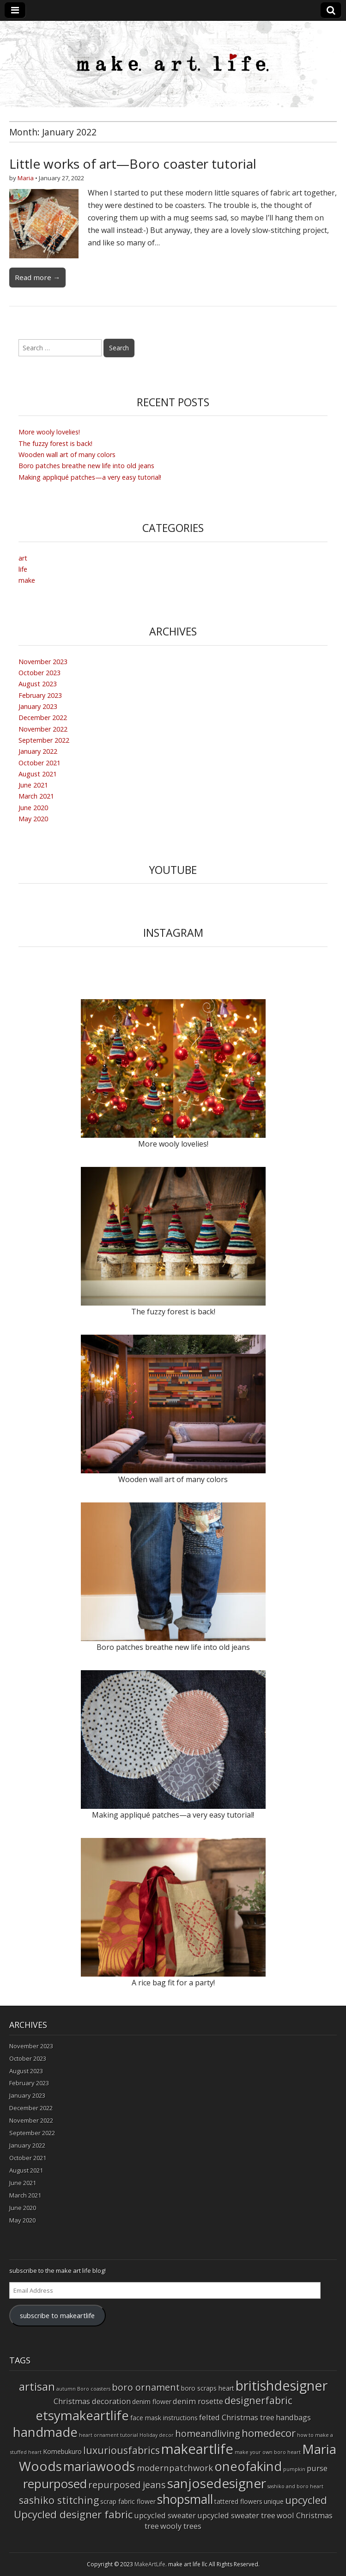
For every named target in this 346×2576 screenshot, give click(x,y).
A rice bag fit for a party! (173, 1983)
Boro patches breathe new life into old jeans (86, 465)
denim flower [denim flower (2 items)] (151, 2401)
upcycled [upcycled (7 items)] (306, 2500)
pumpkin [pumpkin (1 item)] (294, 2469)
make (26, 580)
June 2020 (33, 807)
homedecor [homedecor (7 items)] (269, 2433)
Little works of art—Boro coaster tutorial (132, 163)
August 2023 (37, 683)
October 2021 (39, 762)
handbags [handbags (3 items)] (293, 2417)
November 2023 (42, 661)
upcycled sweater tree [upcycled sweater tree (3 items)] (236, 2515)
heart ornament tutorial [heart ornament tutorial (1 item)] (108, 2435)
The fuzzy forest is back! (55, 443)
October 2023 (39, 672)
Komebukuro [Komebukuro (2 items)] (62, 2451)
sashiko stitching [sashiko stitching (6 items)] (59, 2500)
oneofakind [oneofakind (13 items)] (248, 2466)
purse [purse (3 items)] (317, 2468)
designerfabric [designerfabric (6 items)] (258, 2400)
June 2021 (33, 785)
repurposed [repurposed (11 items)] (55, 2483)
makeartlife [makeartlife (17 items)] (197, 2449)
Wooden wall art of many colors (66, 454)
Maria (26, 178)
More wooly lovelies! (49, 431)
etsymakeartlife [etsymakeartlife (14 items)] (82, 2415)
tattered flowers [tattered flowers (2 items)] (238, 2501)
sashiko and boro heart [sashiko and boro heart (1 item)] (295, 2486)
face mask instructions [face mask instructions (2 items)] (164, 2417)
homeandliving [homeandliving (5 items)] (207, 2433)
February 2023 (40, 695)
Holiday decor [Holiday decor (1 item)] (157, 2435)
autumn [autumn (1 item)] (66, 2389)
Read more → (37, 277)
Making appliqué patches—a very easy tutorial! (89, 477)
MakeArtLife (149, 2564)
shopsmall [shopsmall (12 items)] (185, 2499)
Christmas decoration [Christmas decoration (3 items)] (92, 2401)
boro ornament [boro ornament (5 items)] (146, 2387)
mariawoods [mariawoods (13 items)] (99, 2466)
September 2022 (43, 740)
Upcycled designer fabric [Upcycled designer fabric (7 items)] (73, 2514)
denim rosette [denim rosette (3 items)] (198, 2401)
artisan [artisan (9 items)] (37, 2386)
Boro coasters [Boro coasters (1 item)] (93, 2389)
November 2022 (42, 729)
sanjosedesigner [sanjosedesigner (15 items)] (216, 2483)
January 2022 (37, 751)
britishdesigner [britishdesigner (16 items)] (282, 2385)
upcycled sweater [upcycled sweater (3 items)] (165, 2515)
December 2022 (42, 717)
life (22, 569)
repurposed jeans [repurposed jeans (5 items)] (127, 2484)
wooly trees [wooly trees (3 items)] (180, 2526)
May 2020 (33, 818)
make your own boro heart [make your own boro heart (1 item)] (268, 2452)
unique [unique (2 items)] (274, 2501)
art (22, 558)
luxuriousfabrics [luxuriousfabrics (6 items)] (121, 2450)
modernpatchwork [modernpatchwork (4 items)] (175, 2467)
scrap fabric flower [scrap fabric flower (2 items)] (128, 2501)
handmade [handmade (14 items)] (45, 2432)
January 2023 (37, 706)
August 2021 (37, 773)
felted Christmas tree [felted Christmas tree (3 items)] (236, 2417)
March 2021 (36, 796)
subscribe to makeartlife (57, 2315)
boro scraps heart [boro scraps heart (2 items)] (207, 2388)
